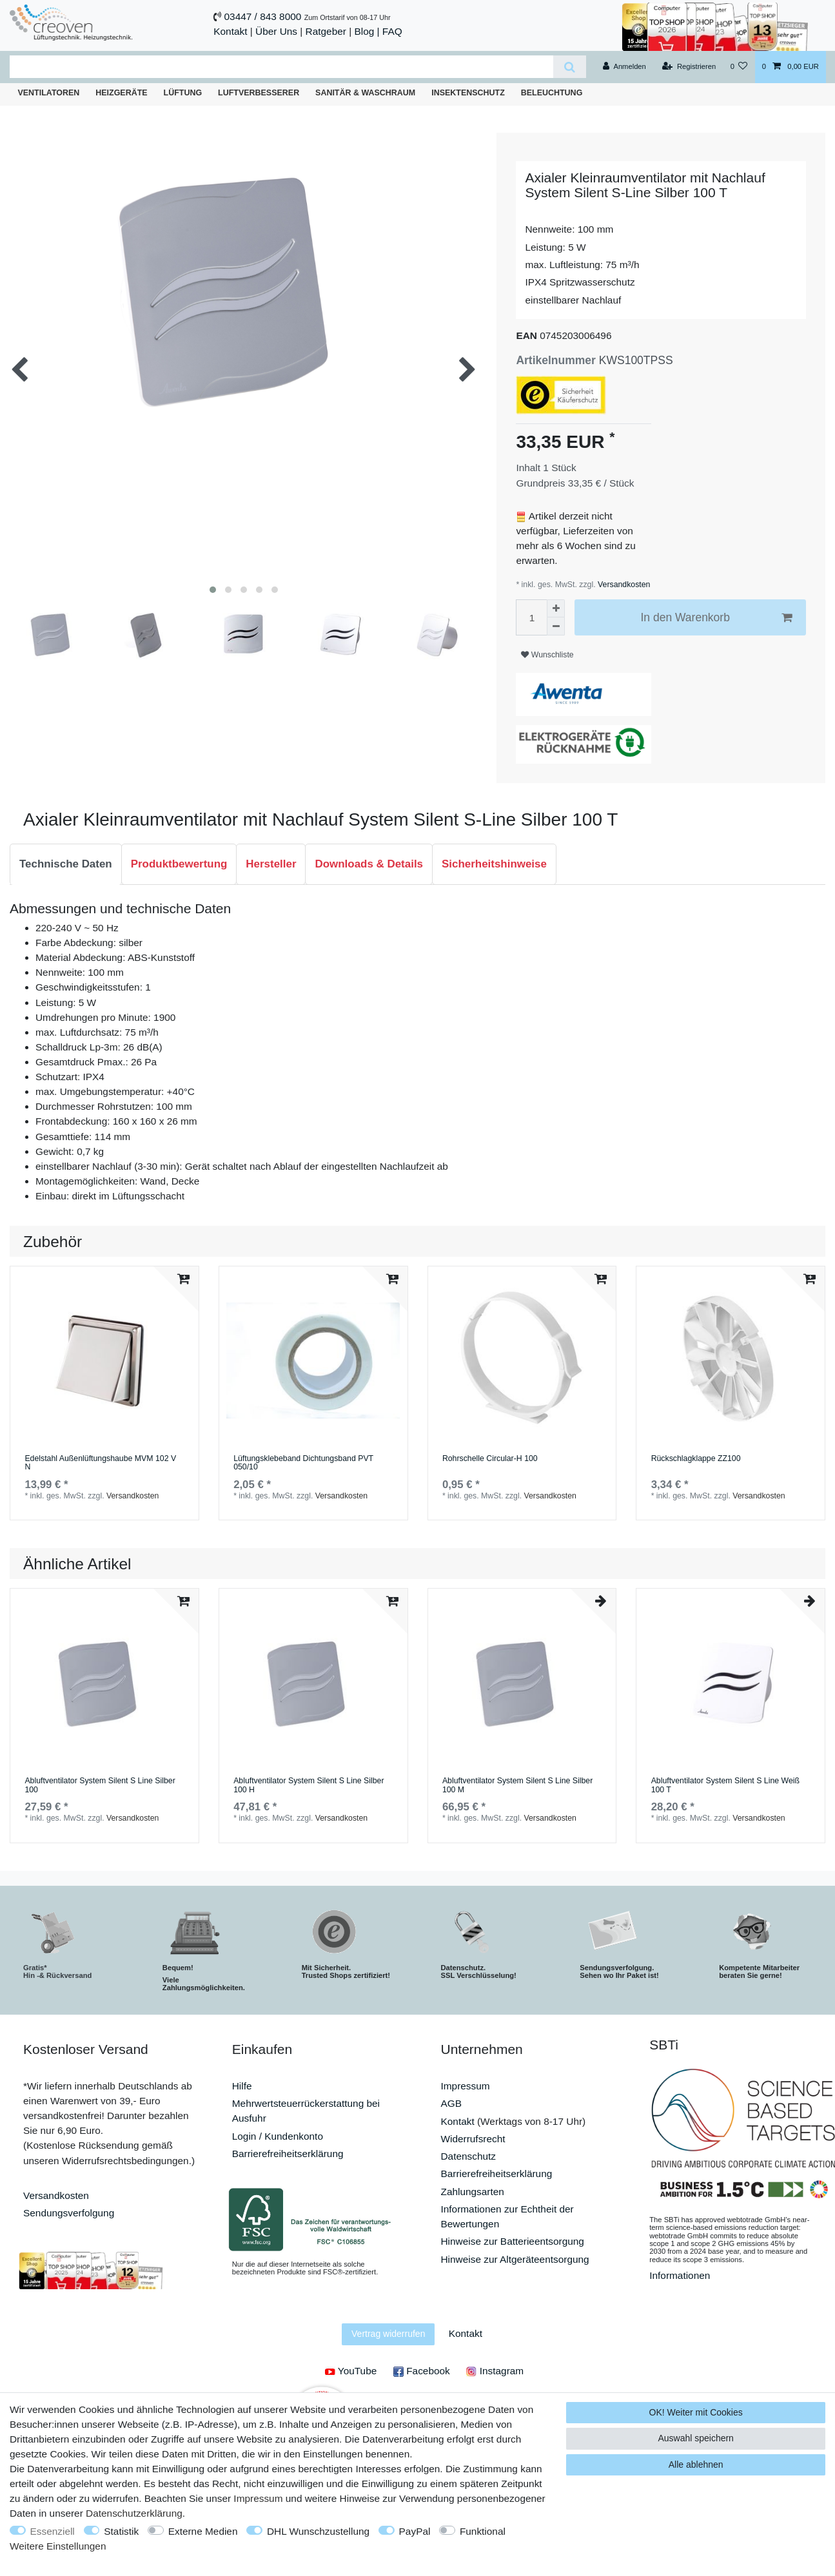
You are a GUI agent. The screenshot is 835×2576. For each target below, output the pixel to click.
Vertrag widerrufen (388, 2334)
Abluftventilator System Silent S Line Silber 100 (100, 1785)
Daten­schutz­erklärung (134, 2513)
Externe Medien (203, 2531)
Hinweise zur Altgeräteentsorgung (515, 2259)
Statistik (121, 2531)
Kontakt (230, 31)
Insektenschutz (468, 92)
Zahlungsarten (472, 2191)
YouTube (351, 2370)
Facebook (421, 2370)
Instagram (495, 2370)
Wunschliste (547, 654)
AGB (451, 2103)
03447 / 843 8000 (263, 16)
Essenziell (52, 2531)
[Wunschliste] (738, 67)
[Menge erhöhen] (556, 608)
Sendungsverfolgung (68, 2212)
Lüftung (183, 92)
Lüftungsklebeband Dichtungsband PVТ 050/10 (303, 1463)
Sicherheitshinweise (494, 864)
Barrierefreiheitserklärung (288, 2153)
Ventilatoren (48, 92)
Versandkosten (623, 584)
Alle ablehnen (696, 2464)
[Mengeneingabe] (531, 617)
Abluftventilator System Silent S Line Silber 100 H (308, 1785)
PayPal (415, 2531)
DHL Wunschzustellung (318, 2531)
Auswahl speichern (696, 2438)
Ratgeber (326, 31)
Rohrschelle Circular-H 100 (490, 1459)
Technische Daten (65, 864)
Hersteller (271, 864)
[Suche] (569, 66)
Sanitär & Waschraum (365, 92)
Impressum (465, 2085)
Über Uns (276, 31)
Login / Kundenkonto (277, 2136)
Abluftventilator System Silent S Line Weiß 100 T (725, 1785)
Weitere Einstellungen (58, 2546)
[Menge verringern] (556, 626)
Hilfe (242, 2085)
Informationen (679, 2275)
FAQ (392, 31)
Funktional (483, 2531)
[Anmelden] (624, 67)
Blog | (366, 31)
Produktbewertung (179, 864)
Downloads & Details (369, 864)
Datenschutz (468, 2156)
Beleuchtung (552, 92)
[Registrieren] (689, 67)
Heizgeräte (121, 92)
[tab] (66, 864)
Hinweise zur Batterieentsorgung (512, 2241)
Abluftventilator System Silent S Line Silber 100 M (517, 1785)
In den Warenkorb (716, 617)
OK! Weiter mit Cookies (696, 2412)
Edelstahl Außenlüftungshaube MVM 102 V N (100, 1463)
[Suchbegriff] (281, 66)
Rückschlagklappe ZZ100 (696, 1459)
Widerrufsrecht (473, 2138)
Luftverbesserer (258, 92)
